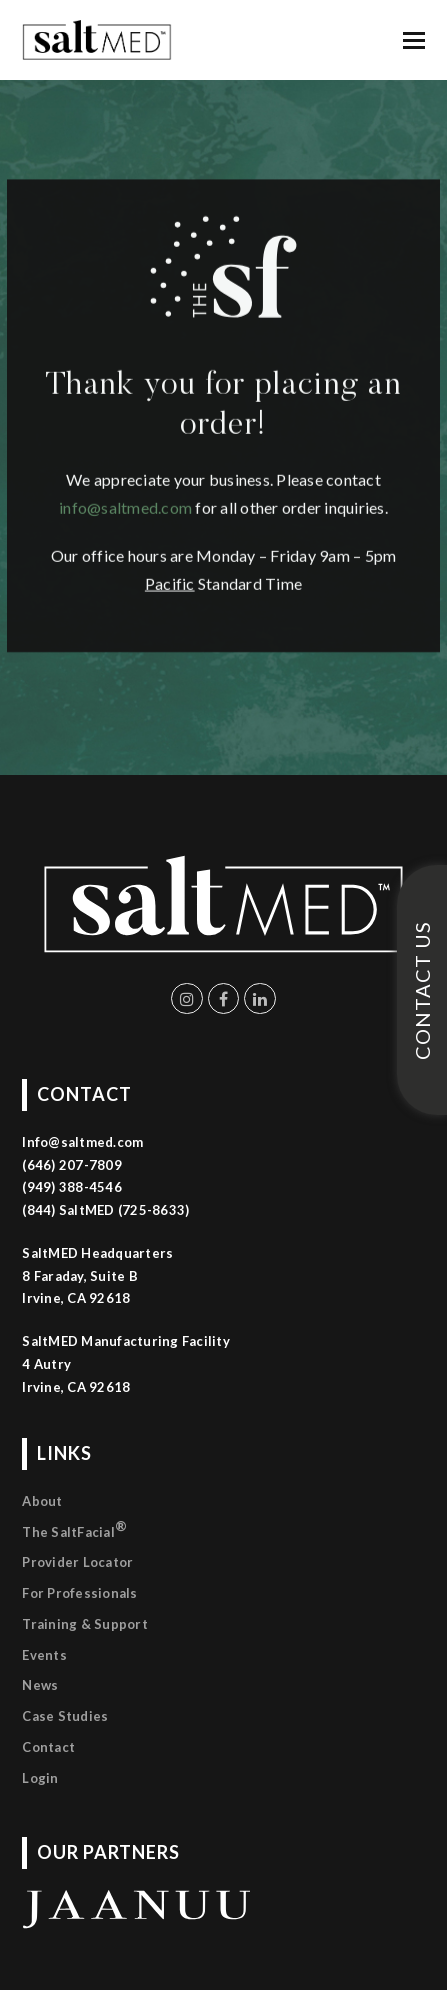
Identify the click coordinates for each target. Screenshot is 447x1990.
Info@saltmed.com (82, 1142)
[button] (414, 40)
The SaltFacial (74, 1528)
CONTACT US (422, 990)
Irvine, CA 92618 (76, 1387)
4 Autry (46, 1364)
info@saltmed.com (125, 442)
